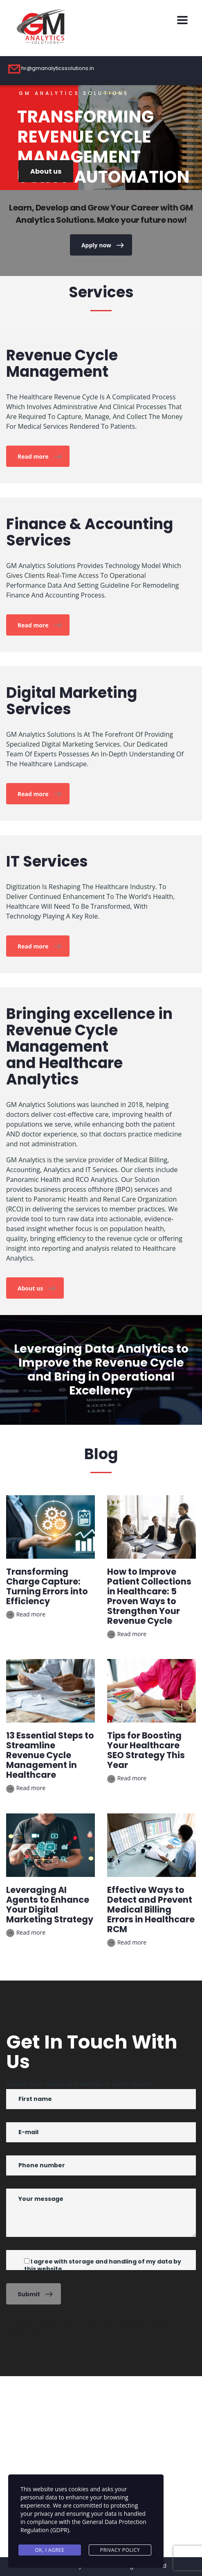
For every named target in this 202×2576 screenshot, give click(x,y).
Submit (35, 2294)
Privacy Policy (120, 2550)
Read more (39, 457)
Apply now (102, 245)
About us (45, 171)
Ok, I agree (50, 2550)
